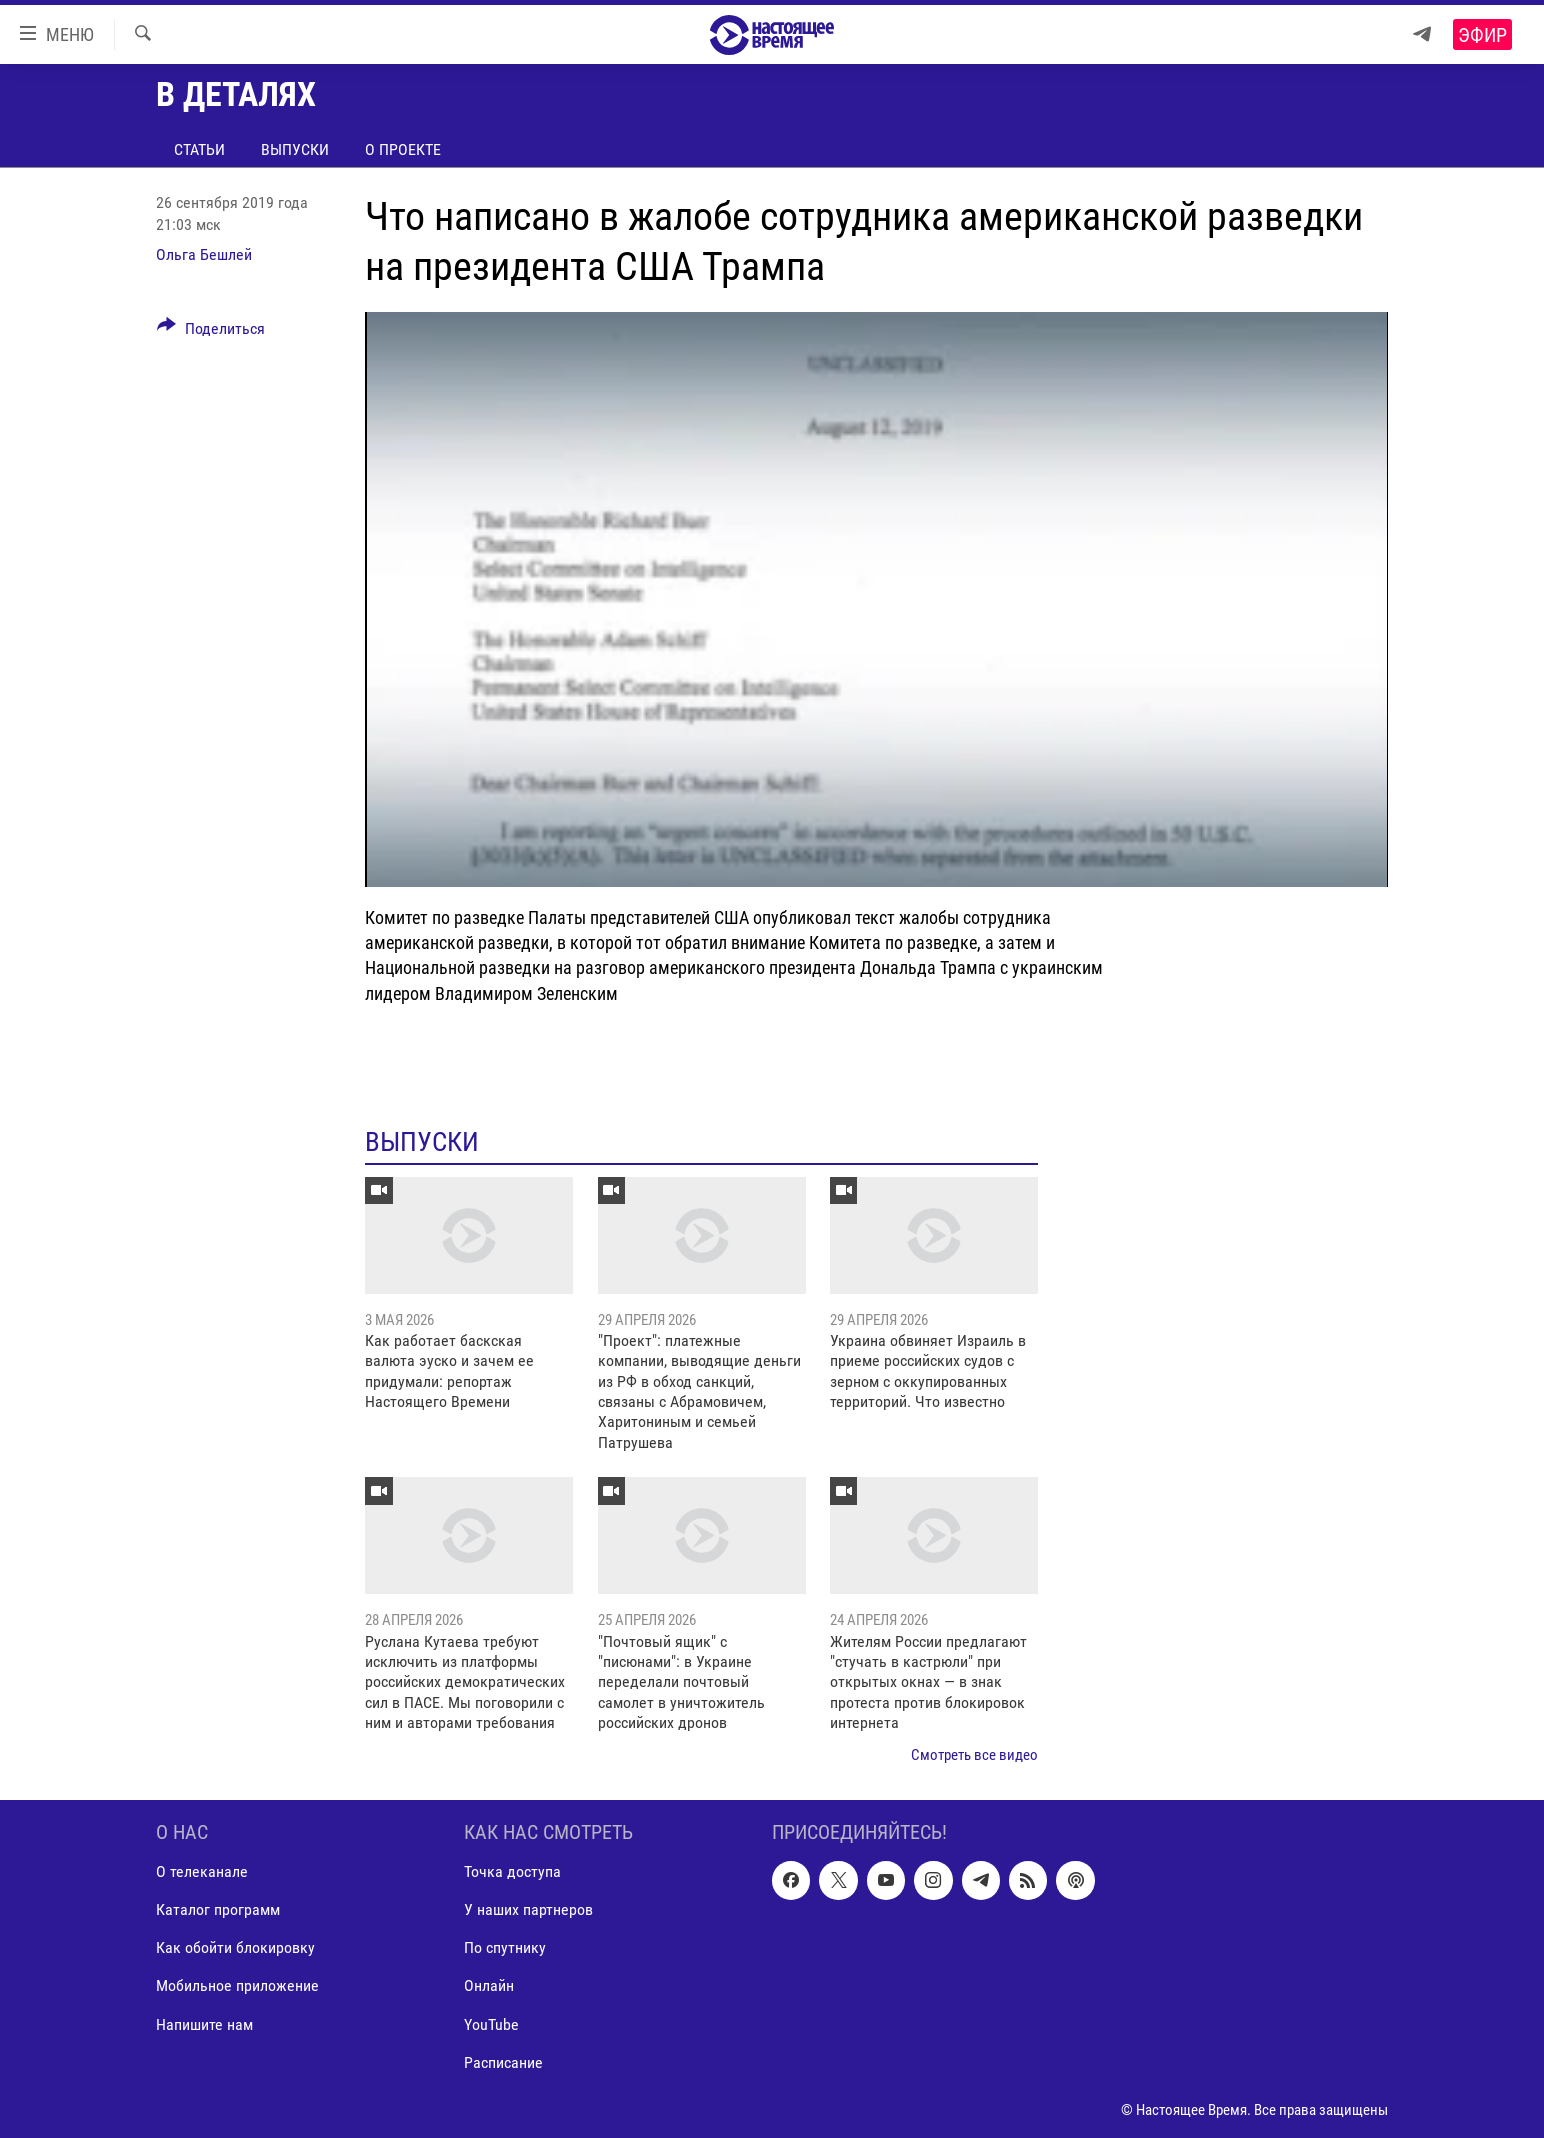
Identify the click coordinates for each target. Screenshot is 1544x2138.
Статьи (199, 149)
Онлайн (489, 1985)
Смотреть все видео (974, 1755)
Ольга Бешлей (204, 254)
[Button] (211, 332)
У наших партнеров (528, 1909)
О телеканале (202, 1871)
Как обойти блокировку (235, 1947)
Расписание (503, 2062)
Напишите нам (204, 2023)
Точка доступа (512, 1871)
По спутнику (505, 1947)
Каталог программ (218, 1909)
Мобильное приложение (237, 1985)
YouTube (491, 2023)
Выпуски (295, 149)
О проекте (403, 149)
